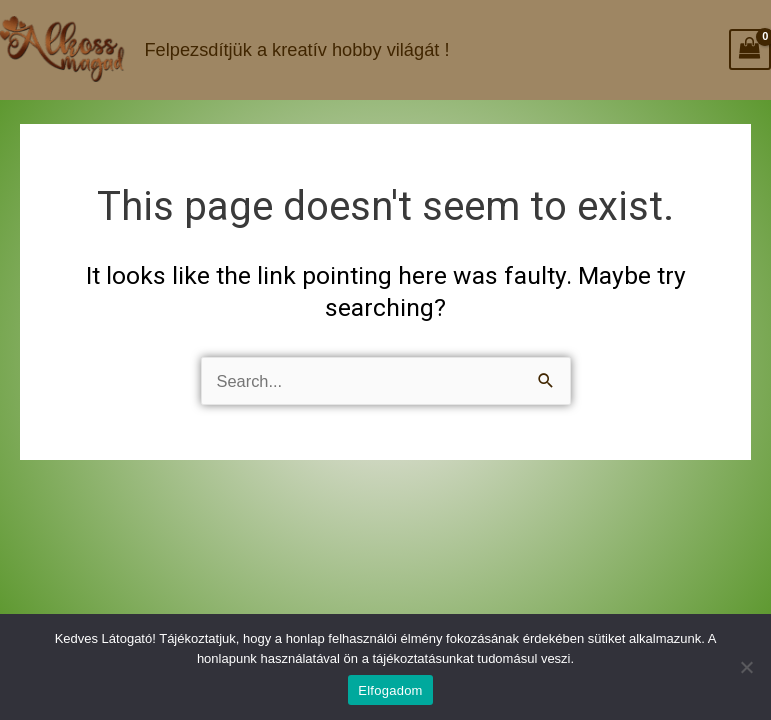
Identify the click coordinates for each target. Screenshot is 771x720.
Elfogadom (390, 690)
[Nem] (746, 667)
